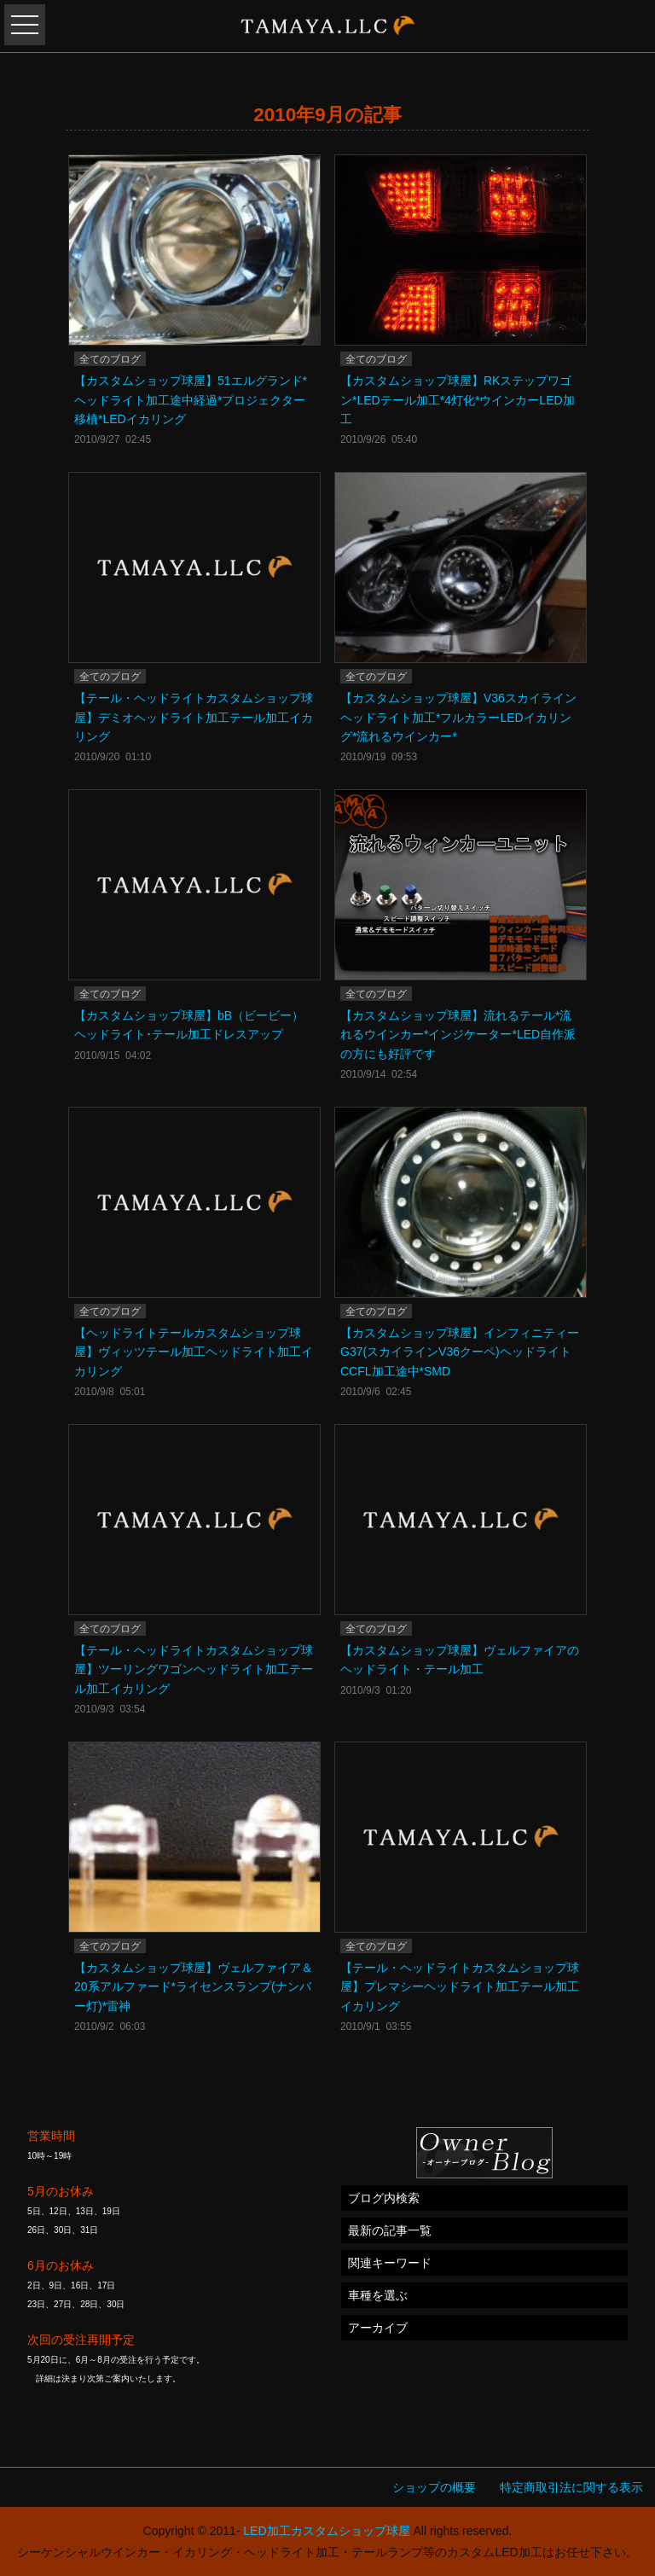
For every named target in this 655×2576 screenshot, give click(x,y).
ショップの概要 (434, 2487)
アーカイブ (378, 2328)
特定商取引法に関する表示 (571, 2487)
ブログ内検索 (384, 2198)
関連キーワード (390, 2263)
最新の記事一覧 (390, 2230)
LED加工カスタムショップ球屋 (326, 2531)
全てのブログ (110, 359)
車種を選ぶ (378, 2295)
